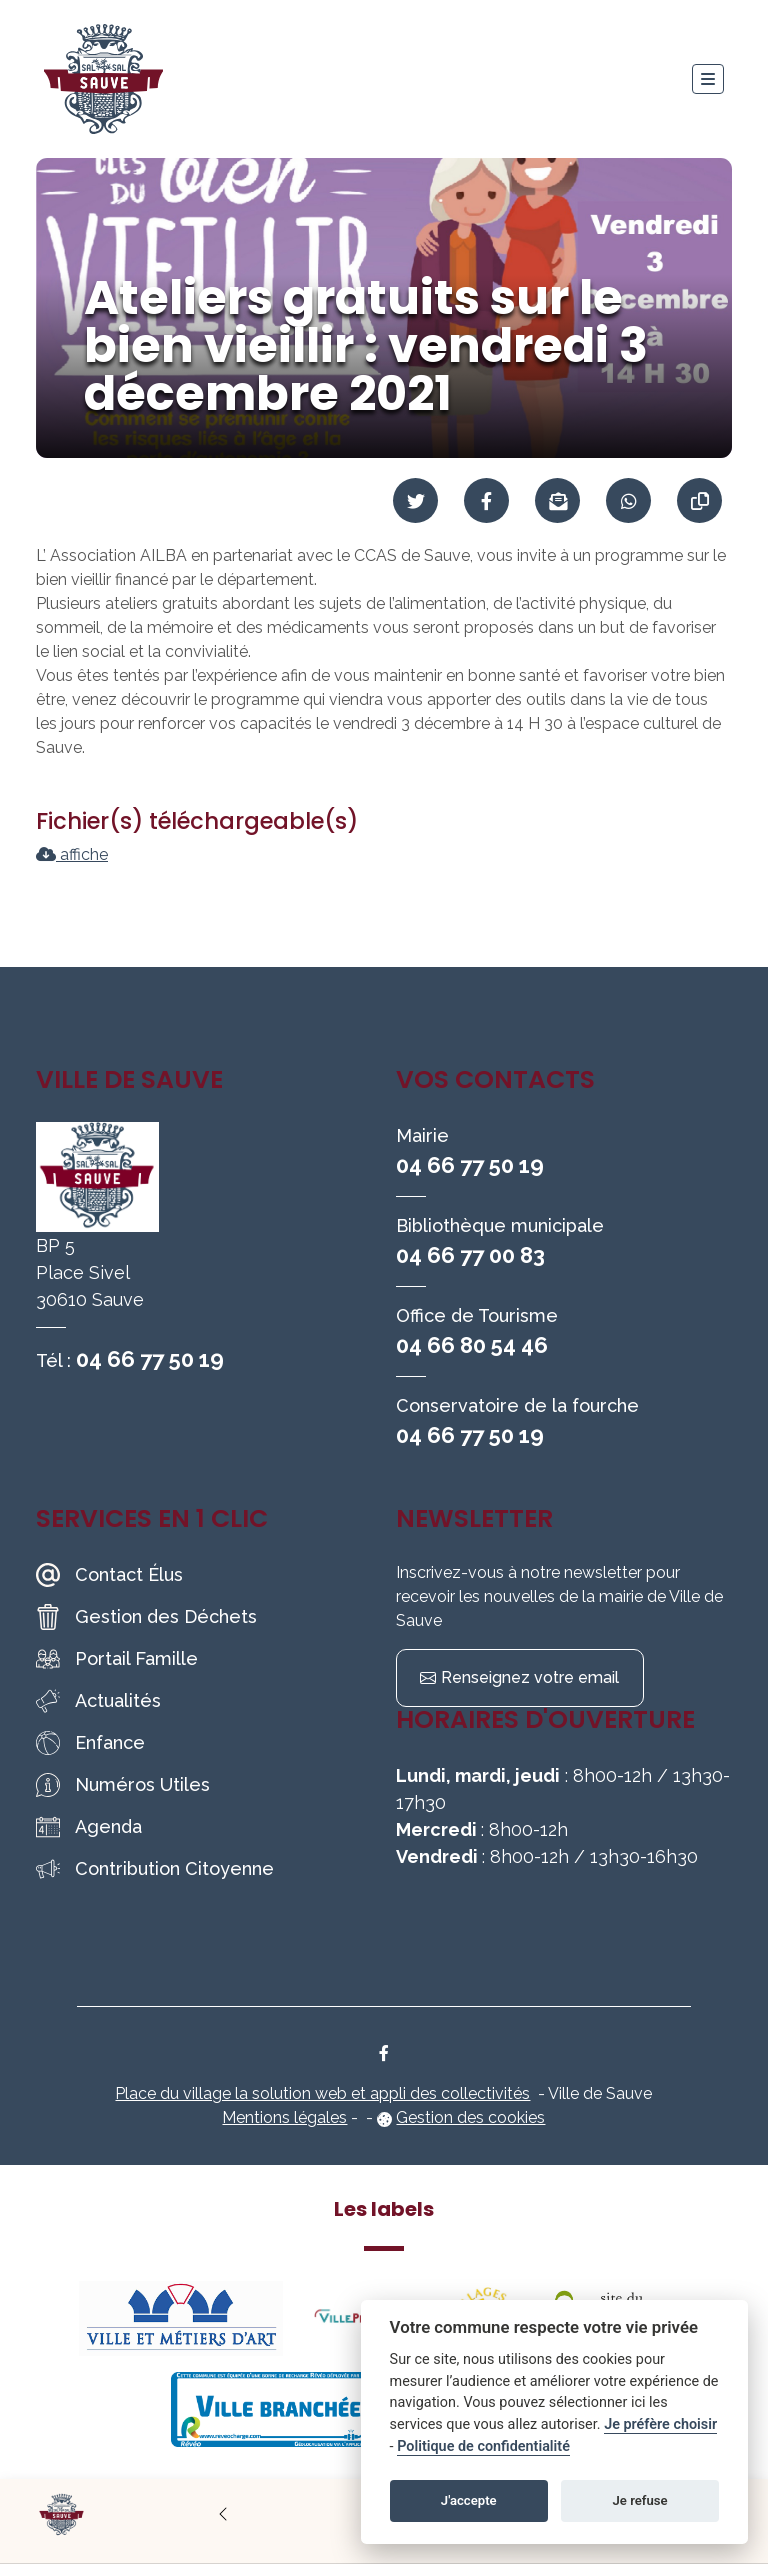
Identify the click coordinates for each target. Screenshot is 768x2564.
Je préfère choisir (660, 2424)
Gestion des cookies (470, 2117)
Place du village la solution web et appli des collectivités (322, 2093)
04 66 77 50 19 (150, 1359)
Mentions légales (284, 2117)
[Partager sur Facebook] (486, 500)
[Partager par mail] (557, 500)
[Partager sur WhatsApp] (628, 500)
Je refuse (640, 2500)
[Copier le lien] (699, 500)
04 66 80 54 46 (472, 1345)
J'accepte (469, 2500)
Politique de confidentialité (483, 2446)
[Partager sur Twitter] (415, 500)
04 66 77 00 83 (470, 1255)
